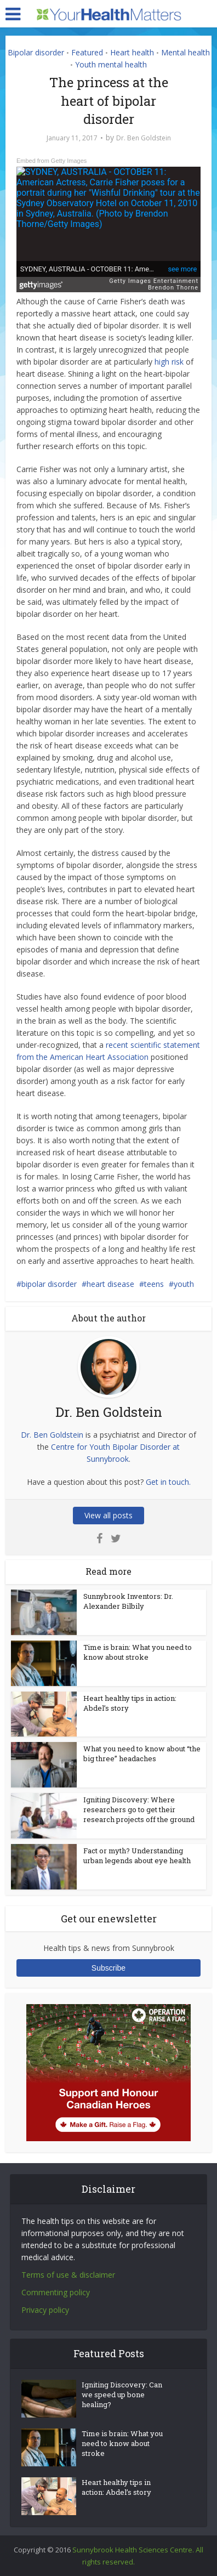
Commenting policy (55, 2292)
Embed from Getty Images (51, 160)
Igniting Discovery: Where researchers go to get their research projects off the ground (139, 1809)
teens (154, 1284)
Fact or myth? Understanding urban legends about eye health (137, 1855)
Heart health (132, 52)
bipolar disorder (49, 1284)
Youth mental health (111, 64)
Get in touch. (168, 1482)
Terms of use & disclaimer (68, 2274)
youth (184, 1284)
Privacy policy (45, 2310)
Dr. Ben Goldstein (143, 138)
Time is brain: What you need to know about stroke (137, 1652)
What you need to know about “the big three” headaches (142, 1753)
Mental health (185, 52)
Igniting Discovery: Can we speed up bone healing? (122, 2394)
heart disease (110, 1284)
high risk (169, 361)
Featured (87, 52)
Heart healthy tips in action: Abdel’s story (116, 2487)
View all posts (108, 1515)
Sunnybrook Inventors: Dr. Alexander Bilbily (128, 1601)
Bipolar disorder (36, 52)
